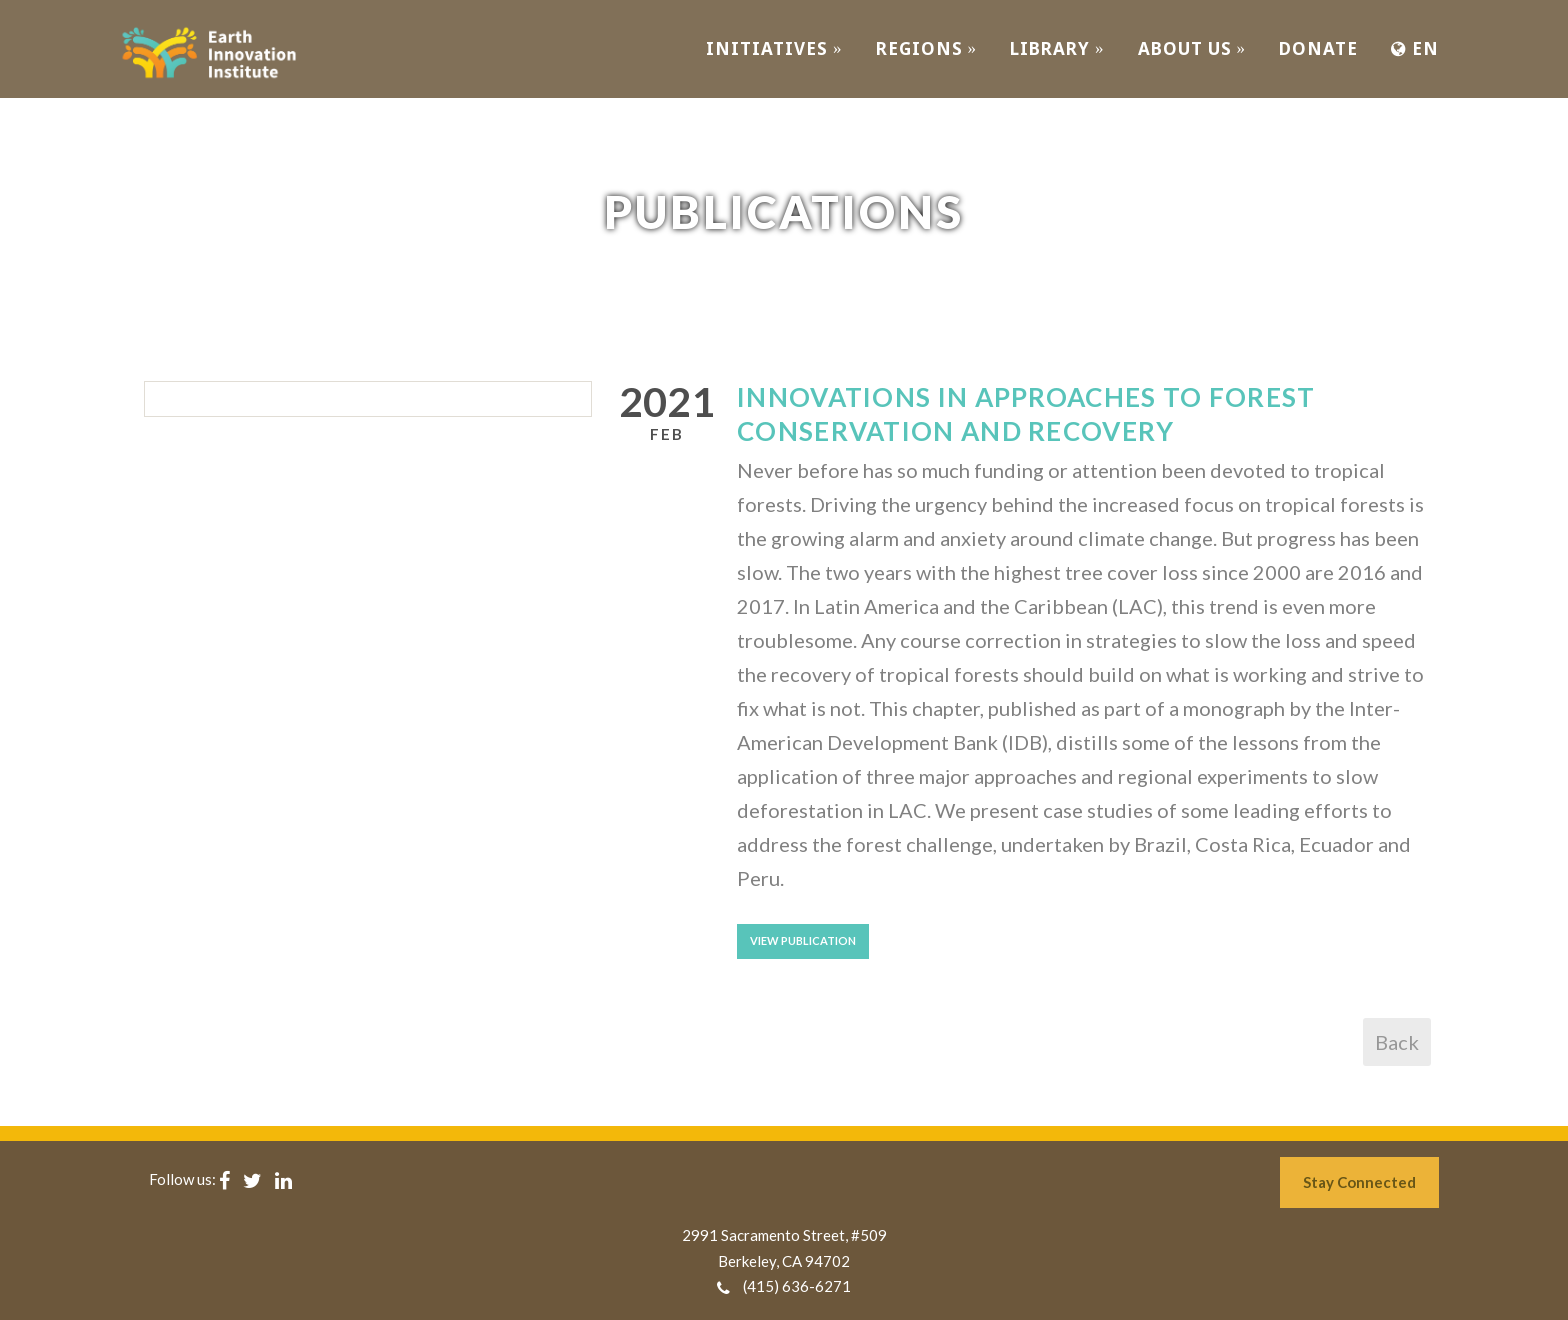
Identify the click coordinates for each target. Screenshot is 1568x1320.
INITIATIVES (774, 48)
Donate (1318, 48)
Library (1057, 48)
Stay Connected (1359, 1182)
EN (1415, 48)
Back (1397, 1042)
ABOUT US (1192, 48)
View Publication (803, 940)
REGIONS (927, 48)
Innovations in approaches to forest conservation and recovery (1026, 414)
